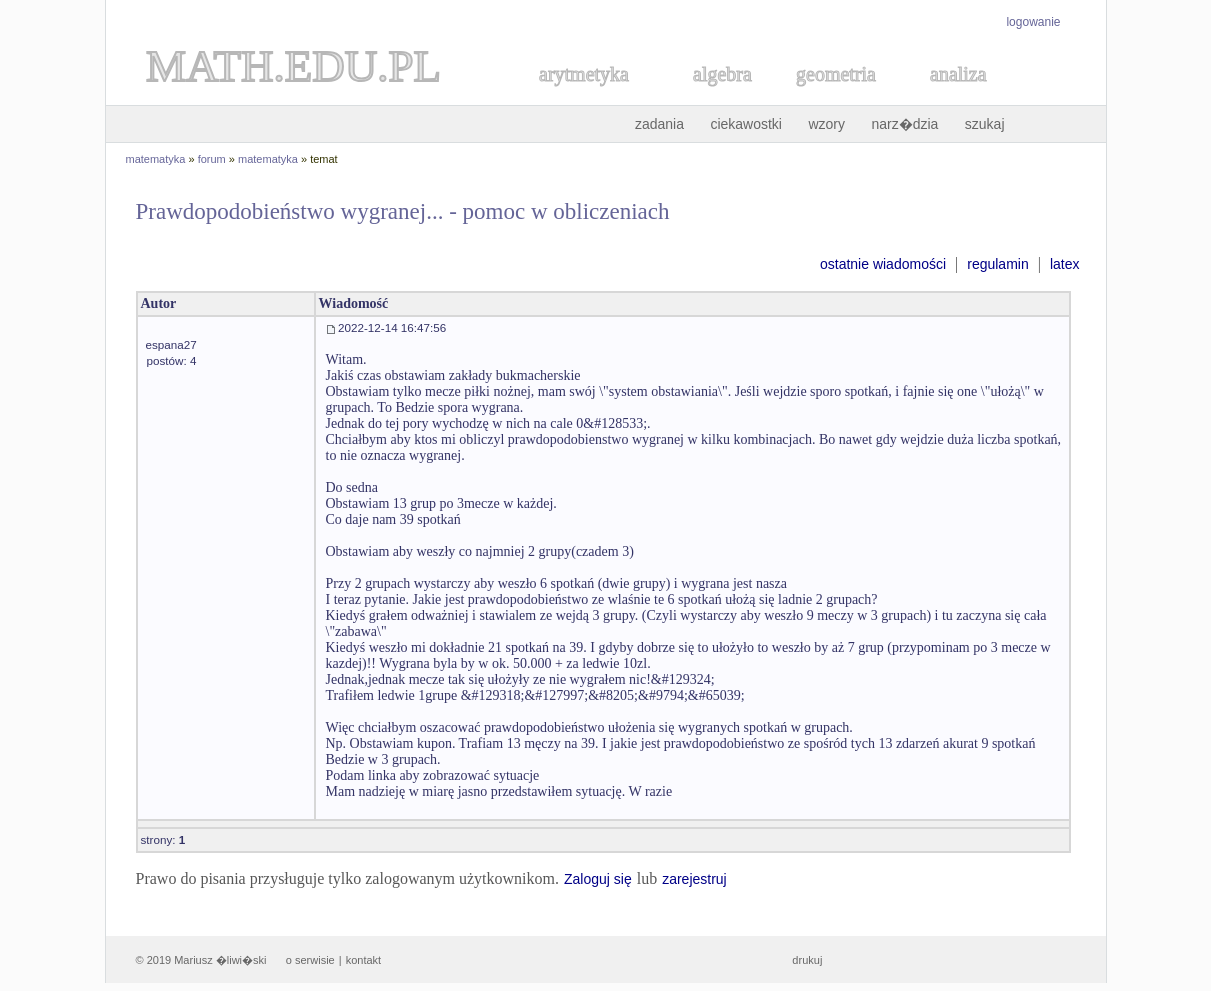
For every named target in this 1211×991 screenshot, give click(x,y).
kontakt (363, 960)
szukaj (985, 124)
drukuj (807, 960)
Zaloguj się (598, 879)
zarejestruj (694, 879)
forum (212, 159)
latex (1065, 264)
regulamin (997, 264)
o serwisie (310, 960)
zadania (659, 124)
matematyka (156, 159)
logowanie (1033, 22)
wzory (826, 124)
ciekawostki (746, 124)
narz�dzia (904, 124)
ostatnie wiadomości (883, 264)
